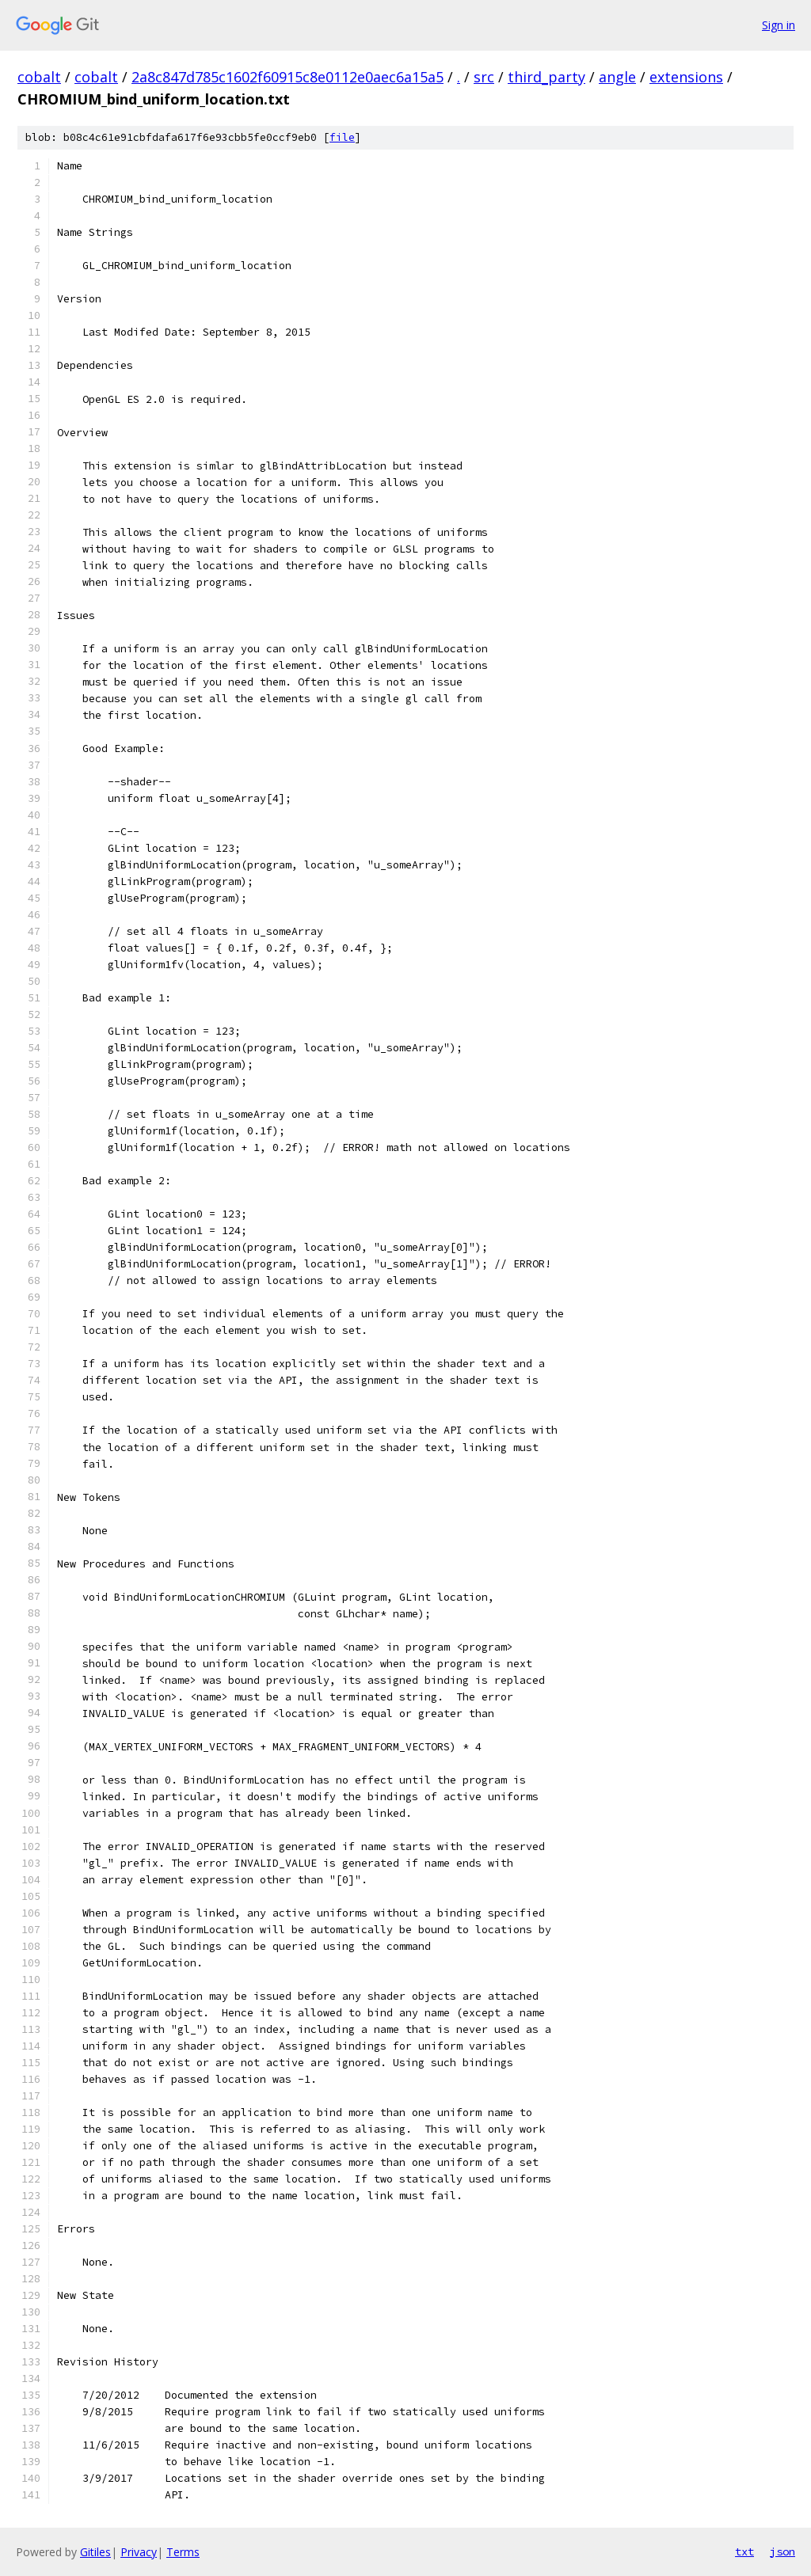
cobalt (39, 76)
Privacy (138, 2551)
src (484, 76)
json (782, 2551)
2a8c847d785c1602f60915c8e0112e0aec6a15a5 (287, 76)
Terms (183, 2551)
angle (617, 76)
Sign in (778, 24)
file (342, 137)
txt (744, 2551)
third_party (546, 76)
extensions (686, 76)
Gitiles (95, 2551)
